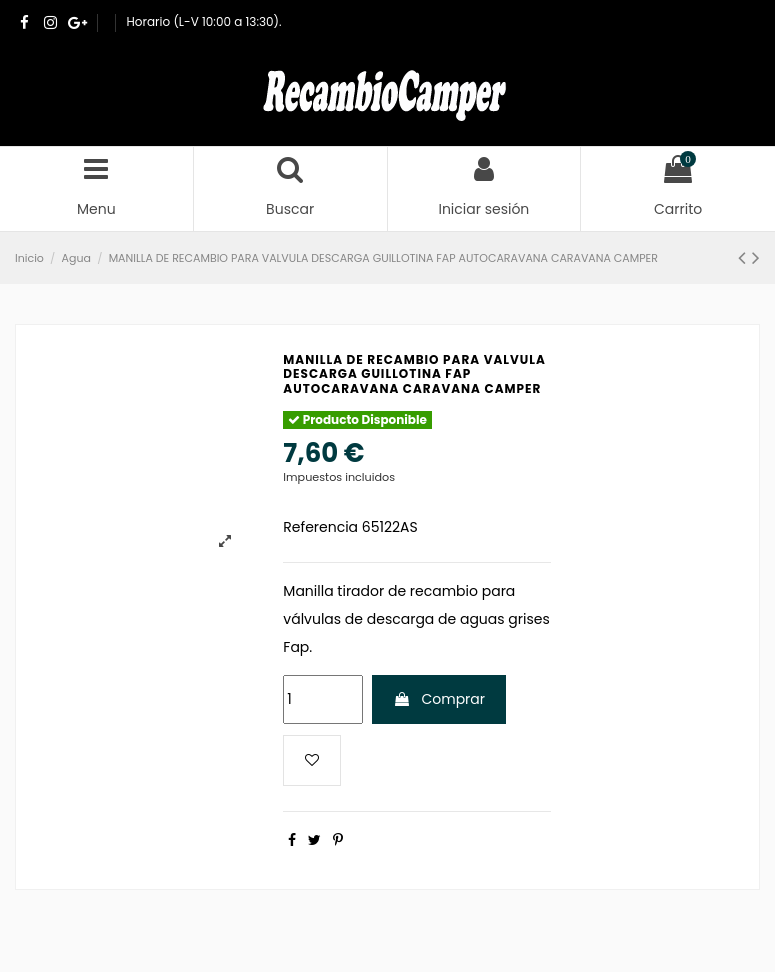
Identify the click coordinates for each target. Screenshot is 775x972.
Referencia (320, 527)
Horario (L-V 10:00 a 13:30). (204, 21)
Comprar (439, 699)
